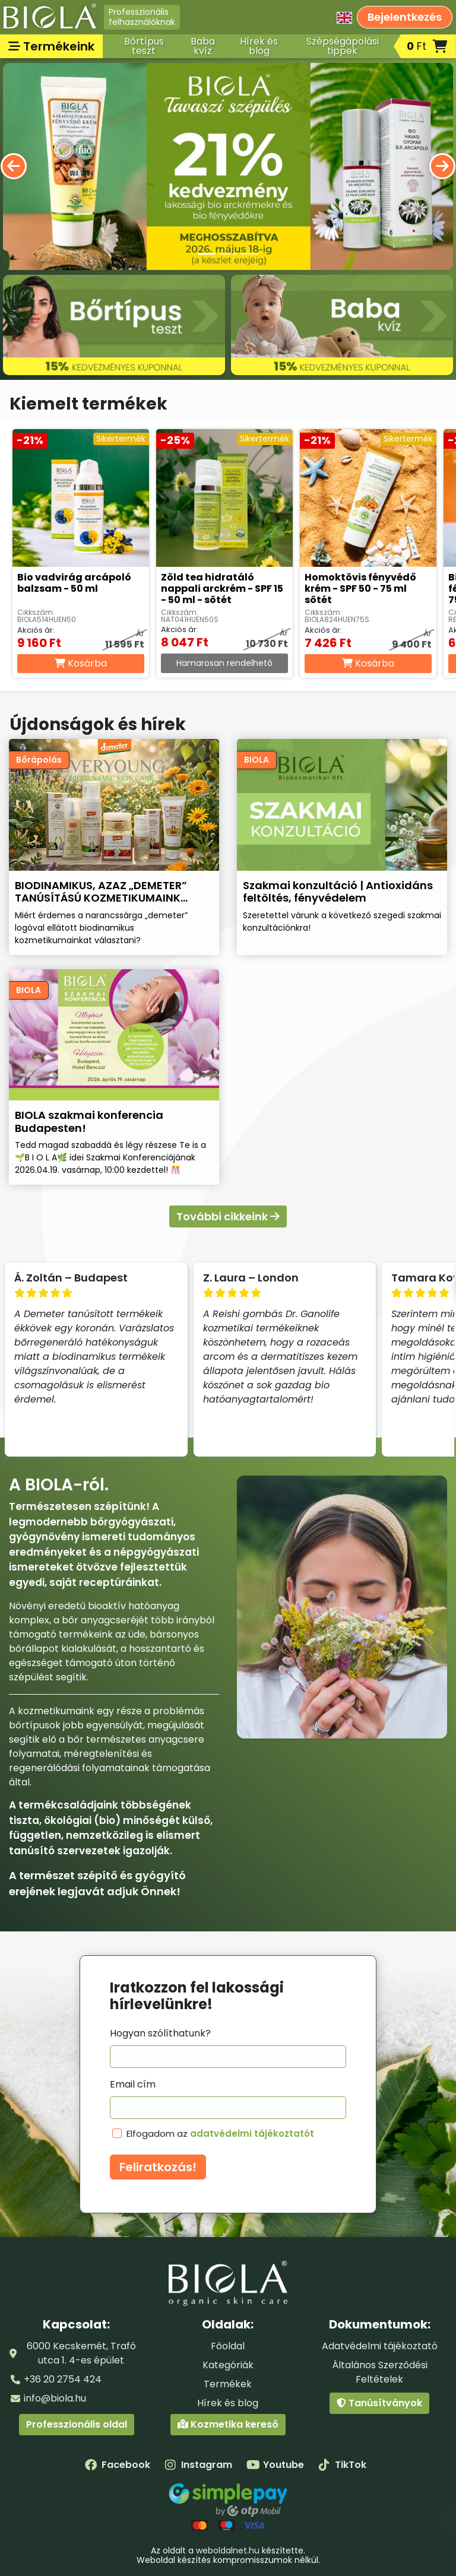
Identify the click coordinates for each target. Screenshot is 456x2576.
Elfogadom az (220, 2133)
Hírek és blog (259, 46)
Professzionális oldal (76, 2424)
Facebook (117, 2465)
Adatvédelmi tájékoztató (380, 2346)
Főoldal (228, 2346)
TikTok (342, 2465)
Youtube (275, 2465)
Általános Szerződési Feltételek (380, 2372)
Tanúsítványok (379, 2403)
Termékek (228, 2384)
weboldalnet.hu (227, 2550)
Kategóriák (228, 2365)
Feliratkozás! (158, 2167)
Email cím (133, 2084)
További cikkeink (228, 1216)
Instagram (198, 2465)
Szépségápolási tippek (342, 46)
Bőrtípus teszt (144, 46)
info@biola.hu (55, 2398)
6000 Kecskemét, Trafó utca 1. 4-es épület (81, 2353)
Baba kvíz (203, 46)
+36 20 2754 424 (63, 2379)
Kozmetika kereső (228, 2424)
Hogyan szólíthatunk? (160, 2033)
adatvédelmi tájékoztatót (252, 2133)
